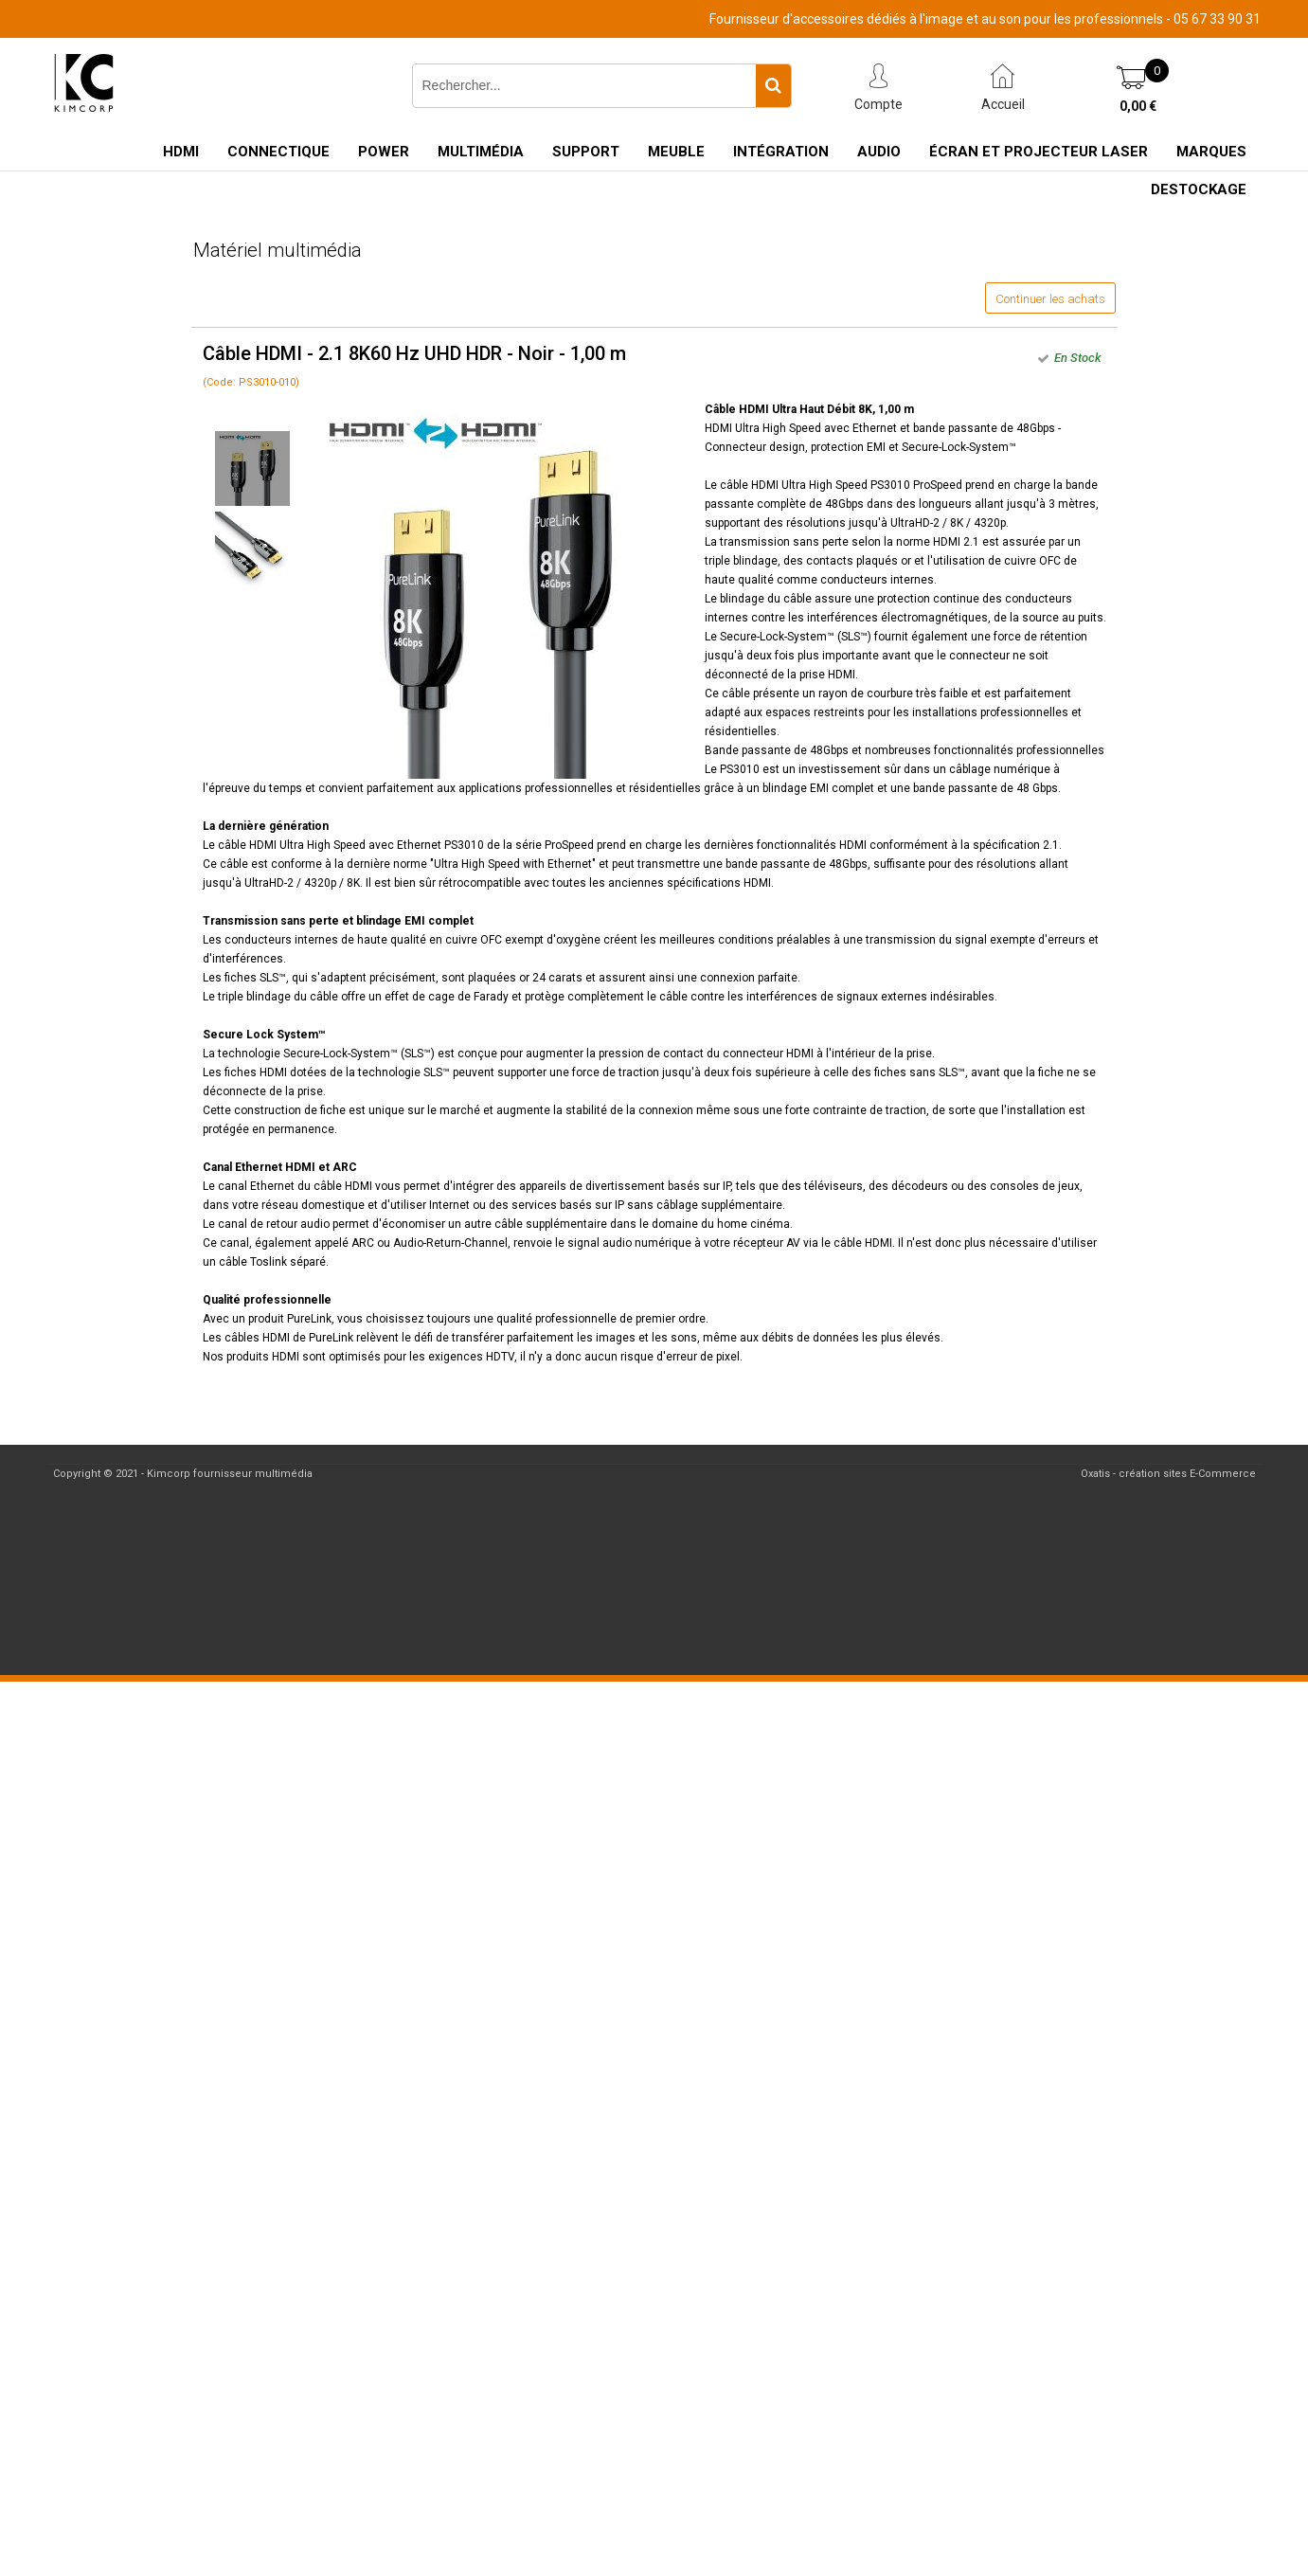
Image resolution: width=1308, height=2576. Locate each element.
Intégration (781, 151)
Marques (1211, 151)
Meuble (676, 151)
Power (383, 151)
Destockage (1198, 189)
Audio (879, 151)
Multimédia (481, 151)
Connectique (278, 151)
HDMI (181, 151)
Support (585, 151)
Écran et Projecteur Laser (1038, 151)
